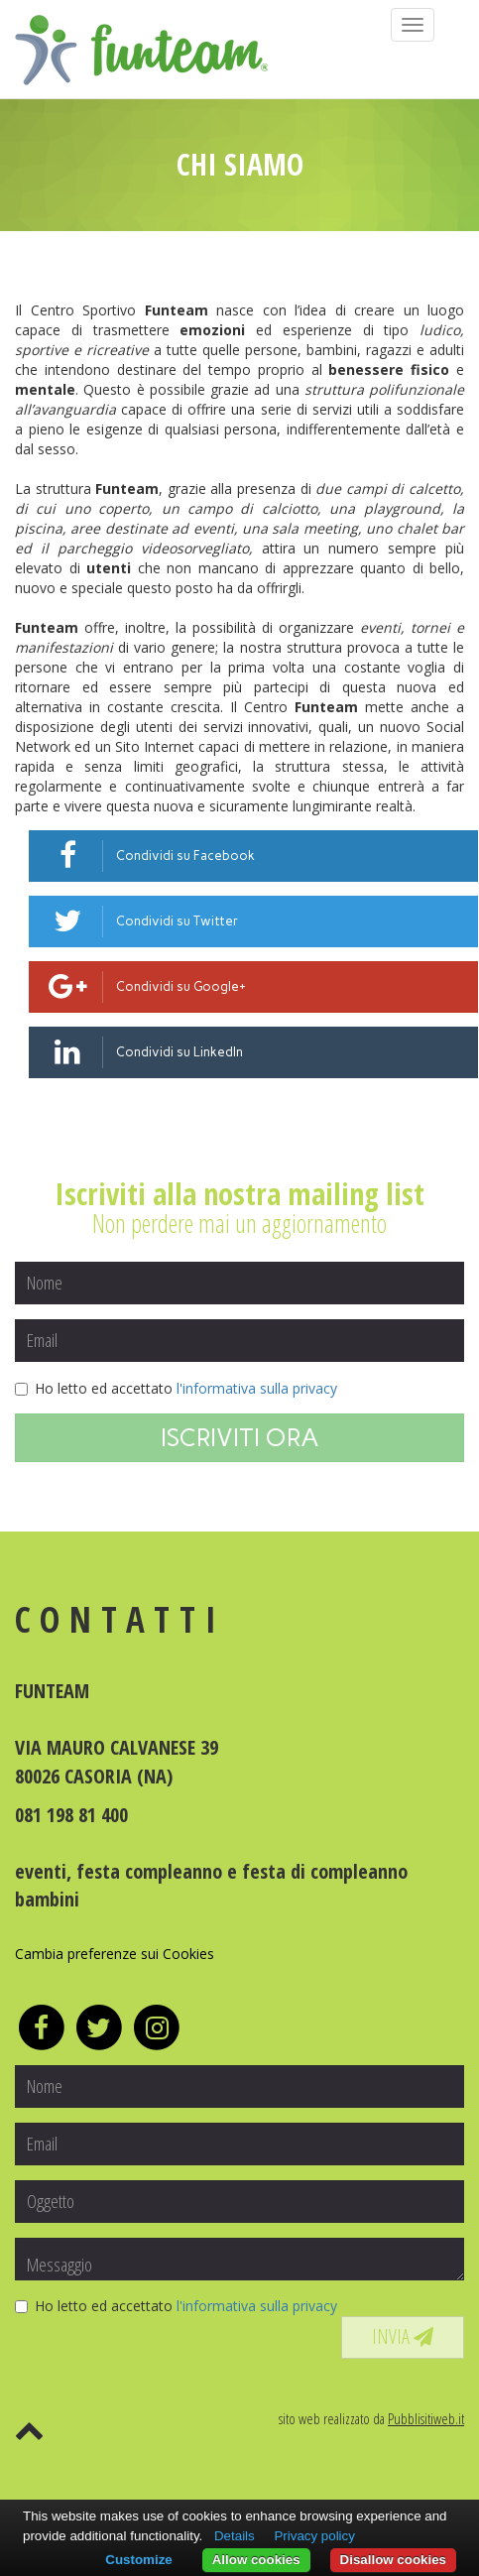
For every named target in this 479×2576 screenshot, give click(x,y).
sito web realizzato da (371, 2418)
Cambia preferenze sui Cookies (114, 1953)
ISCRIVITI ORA (240, 1437)
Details (234, 2535)
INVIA (402, 2336)
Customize (138, 2559)
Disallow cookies (393, 2559)
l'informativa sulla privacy (257, 1388)
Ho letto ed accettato (176, 1388)
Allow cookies (256, 2559)
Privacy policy (314, 2535)
